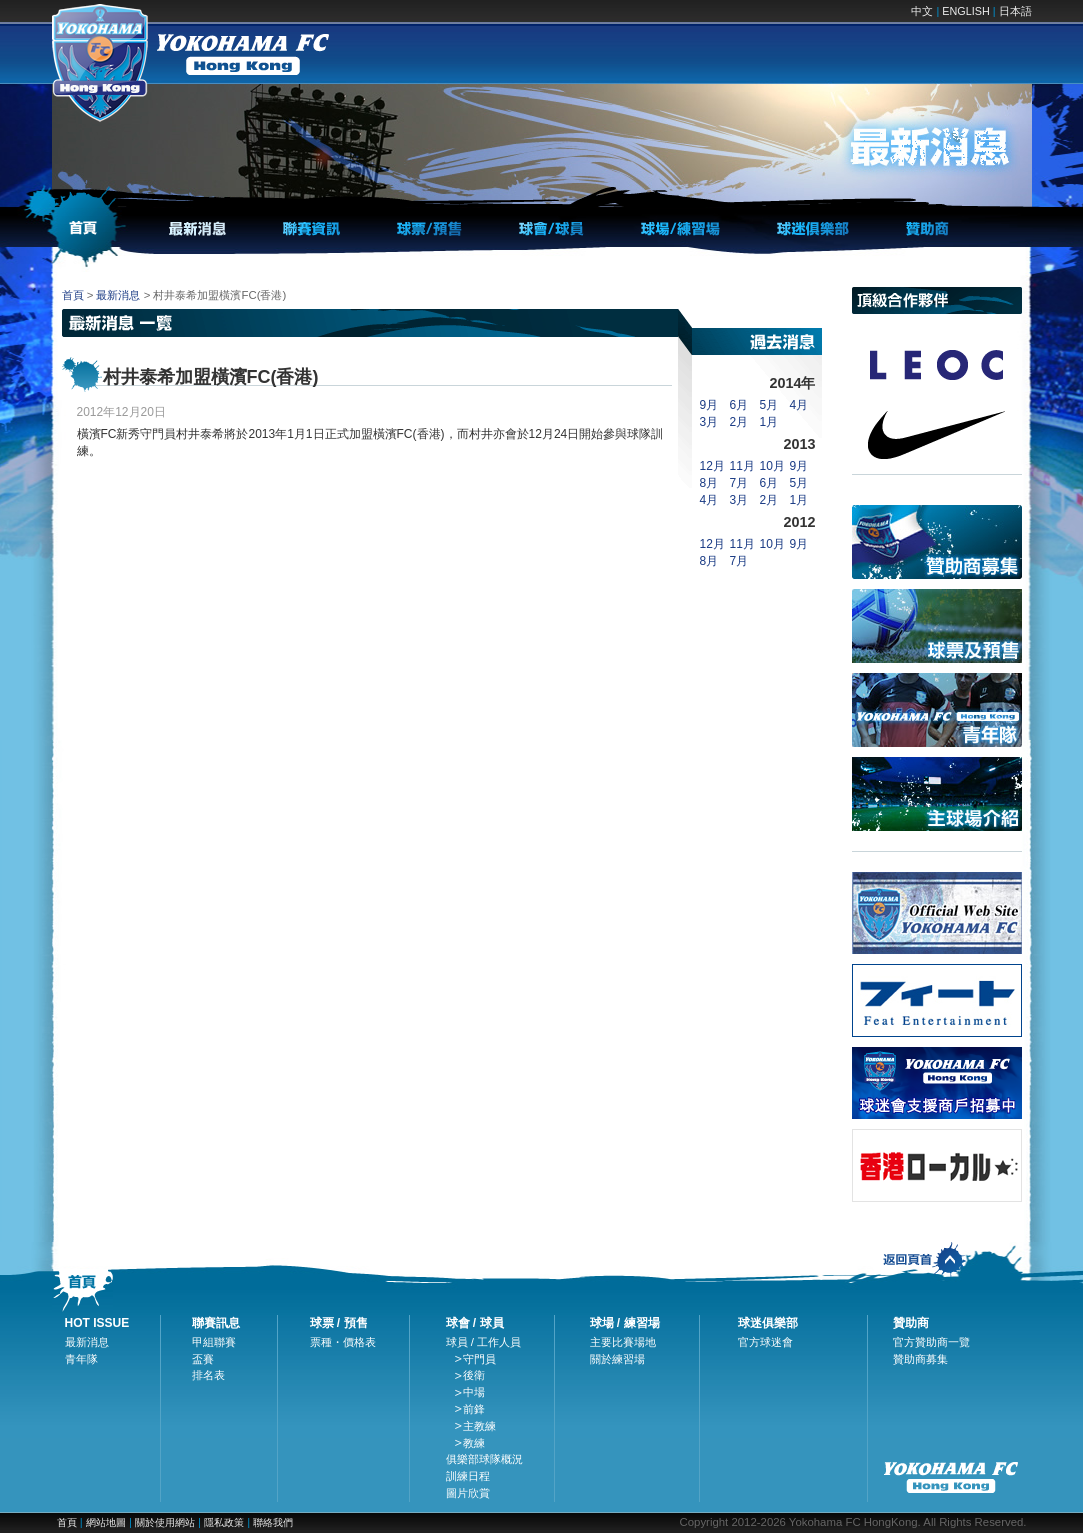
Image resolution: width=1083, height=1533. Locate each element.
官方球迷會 (765, 1342)
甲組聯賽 (214, 1342)
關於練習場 (617, 1359)
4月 (799, 405)
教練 (474, 1443)
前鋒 (474, 1409)
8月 (709, 483)
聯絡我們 (273, 1522)
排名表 (208, 1375)
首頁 (73, 295)
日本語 (1015, 11)
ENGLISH (965, 11)
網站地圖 (106, 1522)
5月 (769, 405)
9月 (709, 405)
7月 (739, 483)
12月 (712, 466)
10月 (772, 466)
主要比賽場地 (623, 1342)
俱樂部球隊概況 (484, 1459)
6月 (739, 405)
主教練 (479, 1426)
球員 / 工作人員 (484, 1342)
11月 (742, 466)
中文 (922, 11)
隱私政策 (224, 1522)
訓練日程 (468, 1476)
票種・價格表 (343, 1342)
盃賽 (203, 1359)
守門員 (479, 1359)
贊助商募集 (920, 1359)
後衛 (474, 1375)
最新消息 (118, 295)
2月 (739, 422)
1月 (769, 422)
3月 (709, 422)
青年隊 (81, 1359)
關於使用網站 (166, 1522)
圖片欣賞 (468, 1493)
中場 (474, 1392)
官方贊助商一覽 (931, 1342)
